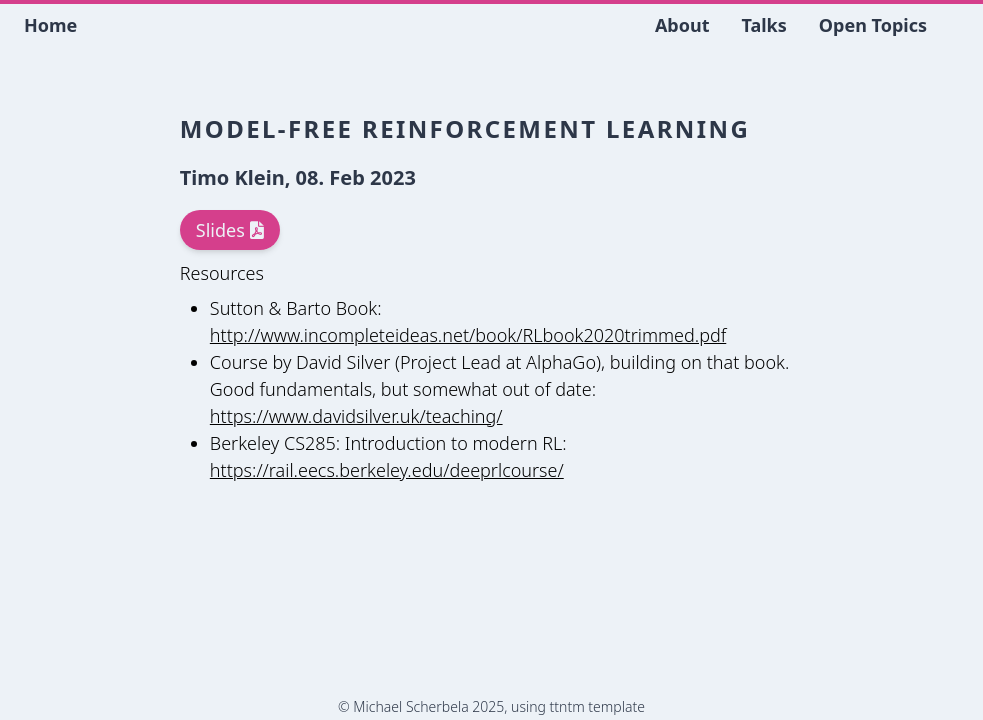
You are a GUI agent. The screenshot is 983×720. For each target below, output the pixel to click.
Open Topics (873, 25)
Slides (230, 230)
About (682, 25)
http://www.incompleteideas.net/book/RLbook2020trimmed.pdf (468, 335)
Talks (764, 25)
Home (50, 25)
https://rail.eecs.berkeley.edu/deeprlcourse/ (387, 470)
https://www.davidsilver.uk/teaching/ (356, 416)
